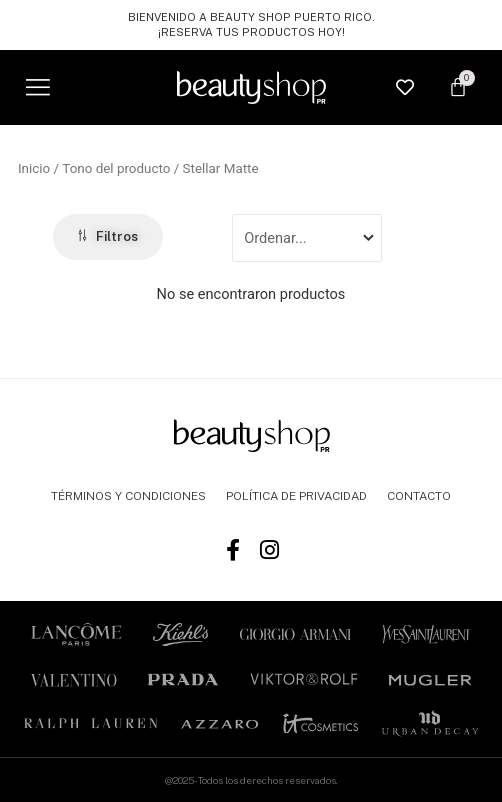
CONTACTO (419, 496)
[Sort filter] (306, 238)
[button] (37, 87)
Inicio (34, 168)
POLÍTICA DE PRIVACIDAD (296, 496)
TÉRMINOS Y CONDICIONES (128, 496)
